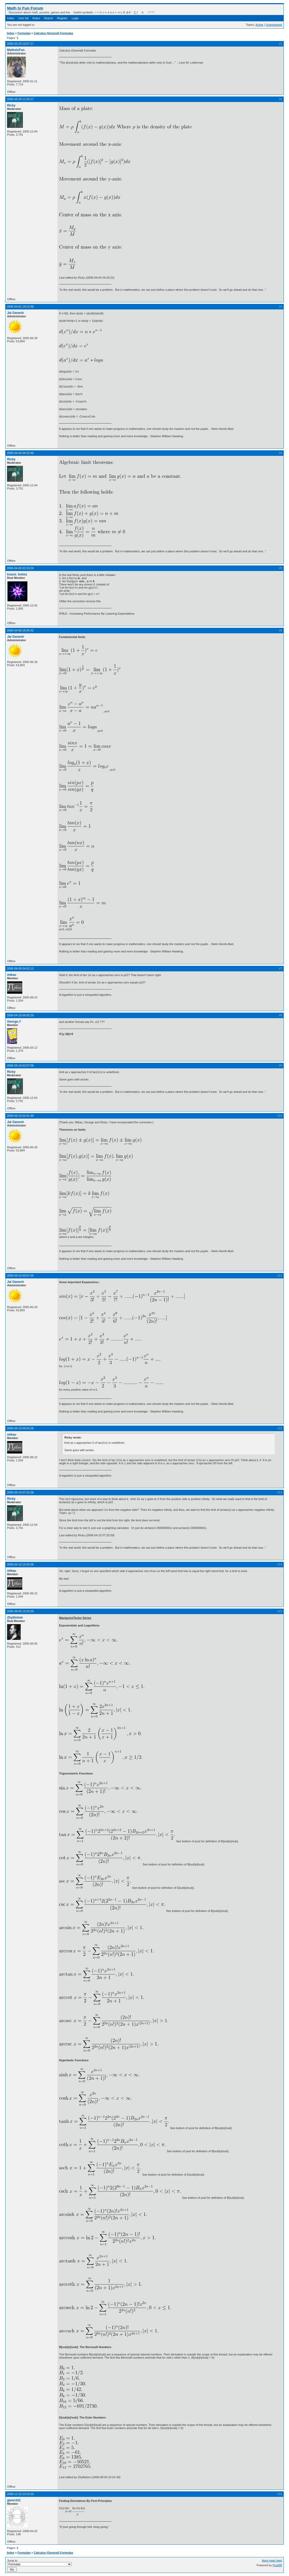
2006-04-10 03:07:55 (20, 1275)
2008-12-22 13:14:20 (20, 2494)
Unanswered (274, 24)
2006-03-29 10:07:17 (20, 43)
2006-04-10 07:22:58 (20, 1492)
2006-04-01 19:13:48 (20, 306)
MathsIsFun (16, 50)
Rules (36, 18)
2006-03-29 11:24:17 (20, 99)
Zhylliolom (15, 1617)
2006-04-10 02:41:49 (20, 1115)
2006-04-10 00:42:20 (20, 1015)
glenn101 (14, 2500)
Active (259, 24)
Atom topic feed (272, 2560)
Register (62, 18)
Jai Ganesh (15, 313)
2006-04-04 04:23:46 (20, 453)
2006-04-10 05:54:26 (20, 1428)
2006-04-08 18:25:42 (20, 630)
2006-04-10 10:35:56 (20, 1564)
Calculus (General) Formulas (53, 33)
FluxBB (277, 2565)
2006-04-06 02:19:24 (20, 568)
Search (48, 18)
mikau (11, 975)
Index (10, 18)
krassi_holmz (17, 574)
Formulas (24, 33)
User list (23, 18)
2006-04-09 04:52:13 (20, 968)
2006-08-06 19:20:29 (20, 1611)
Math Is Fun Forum (25, 8)
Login (75, 18)
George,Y (14, 1021)
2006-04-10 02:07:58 (20, 1065)
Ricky (11, 105)
